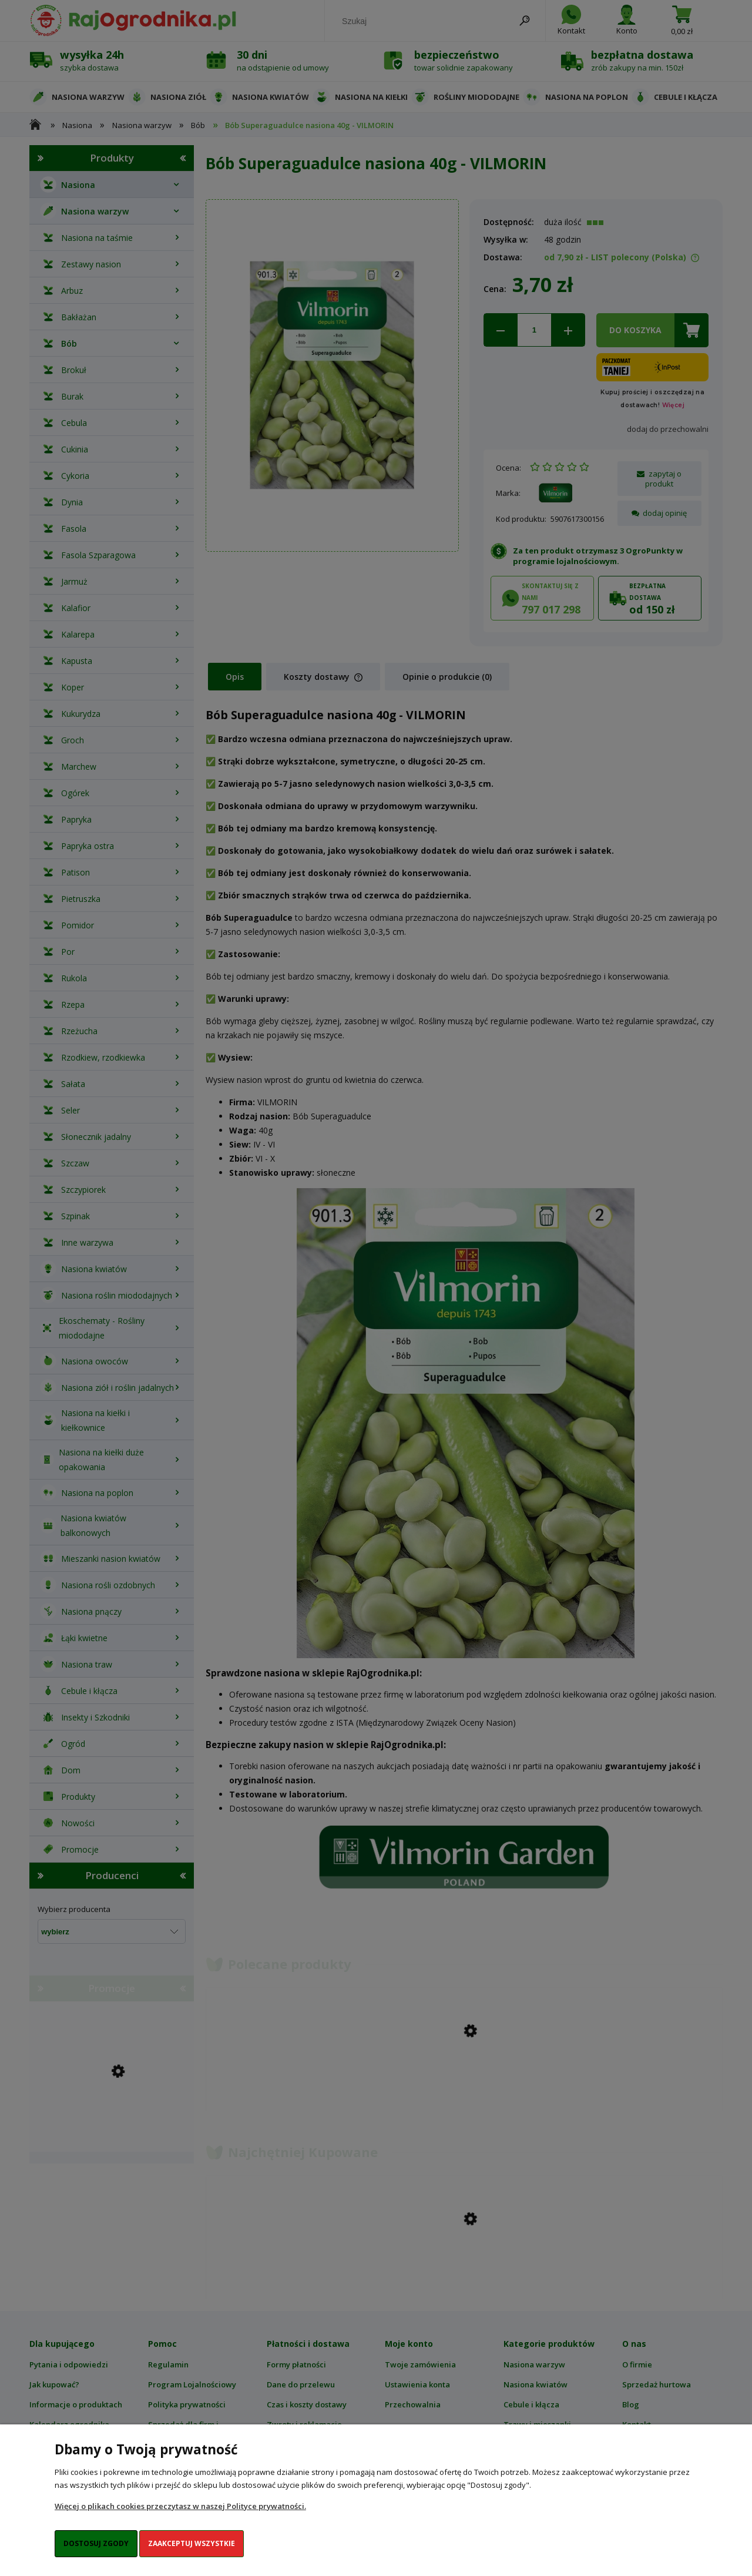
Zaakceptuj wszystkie (191, 2543)
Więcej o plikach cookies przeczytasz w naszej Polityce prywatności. (180, 2506)
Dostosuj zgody (96, 2543)
